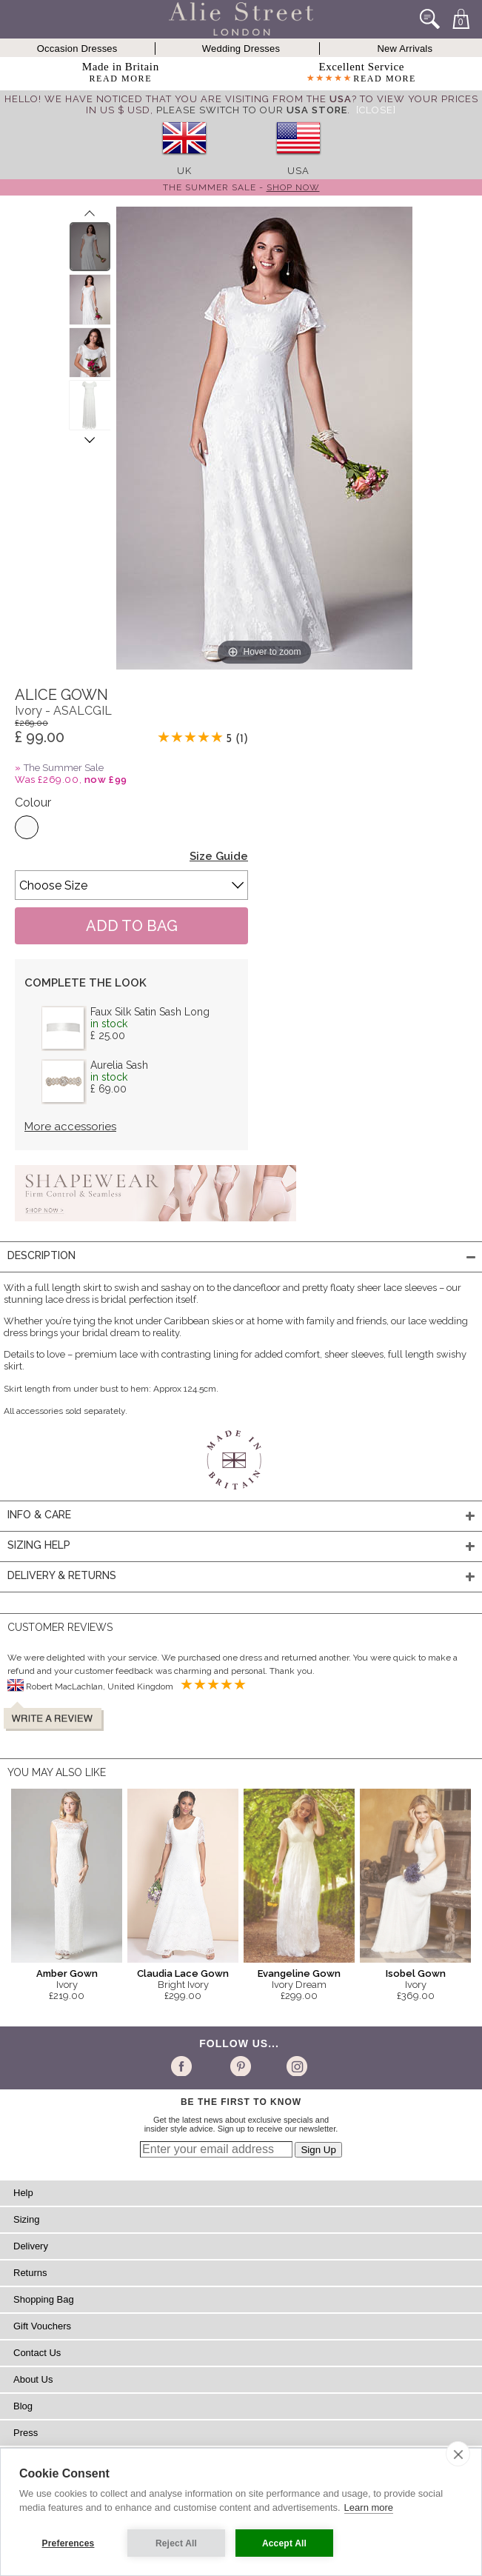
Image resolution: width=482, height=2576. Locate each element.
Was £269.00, (71, 779)
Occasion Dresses (77, 48)
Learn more (368, 2507)
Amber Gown (67, 1973)
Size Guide (219, 856)
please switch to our (251, 110)
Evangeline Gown (299, 1973)
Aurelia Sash (119, 1065)
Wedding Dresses (241, 48)
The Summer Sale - (241, 187)
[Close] (376, 110)
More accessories (70, 1126)
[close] (458, 2453)
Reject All (176, 2543)
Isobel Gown (416, 1973)
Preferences (68, 2543)
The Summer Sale (64, 767)
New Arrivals (405, 48)
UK (184, 170)
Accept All (284, 2543)
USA (298, 170)
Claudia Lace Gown (183, 1973)
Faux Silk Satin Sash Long (150, 1012)
